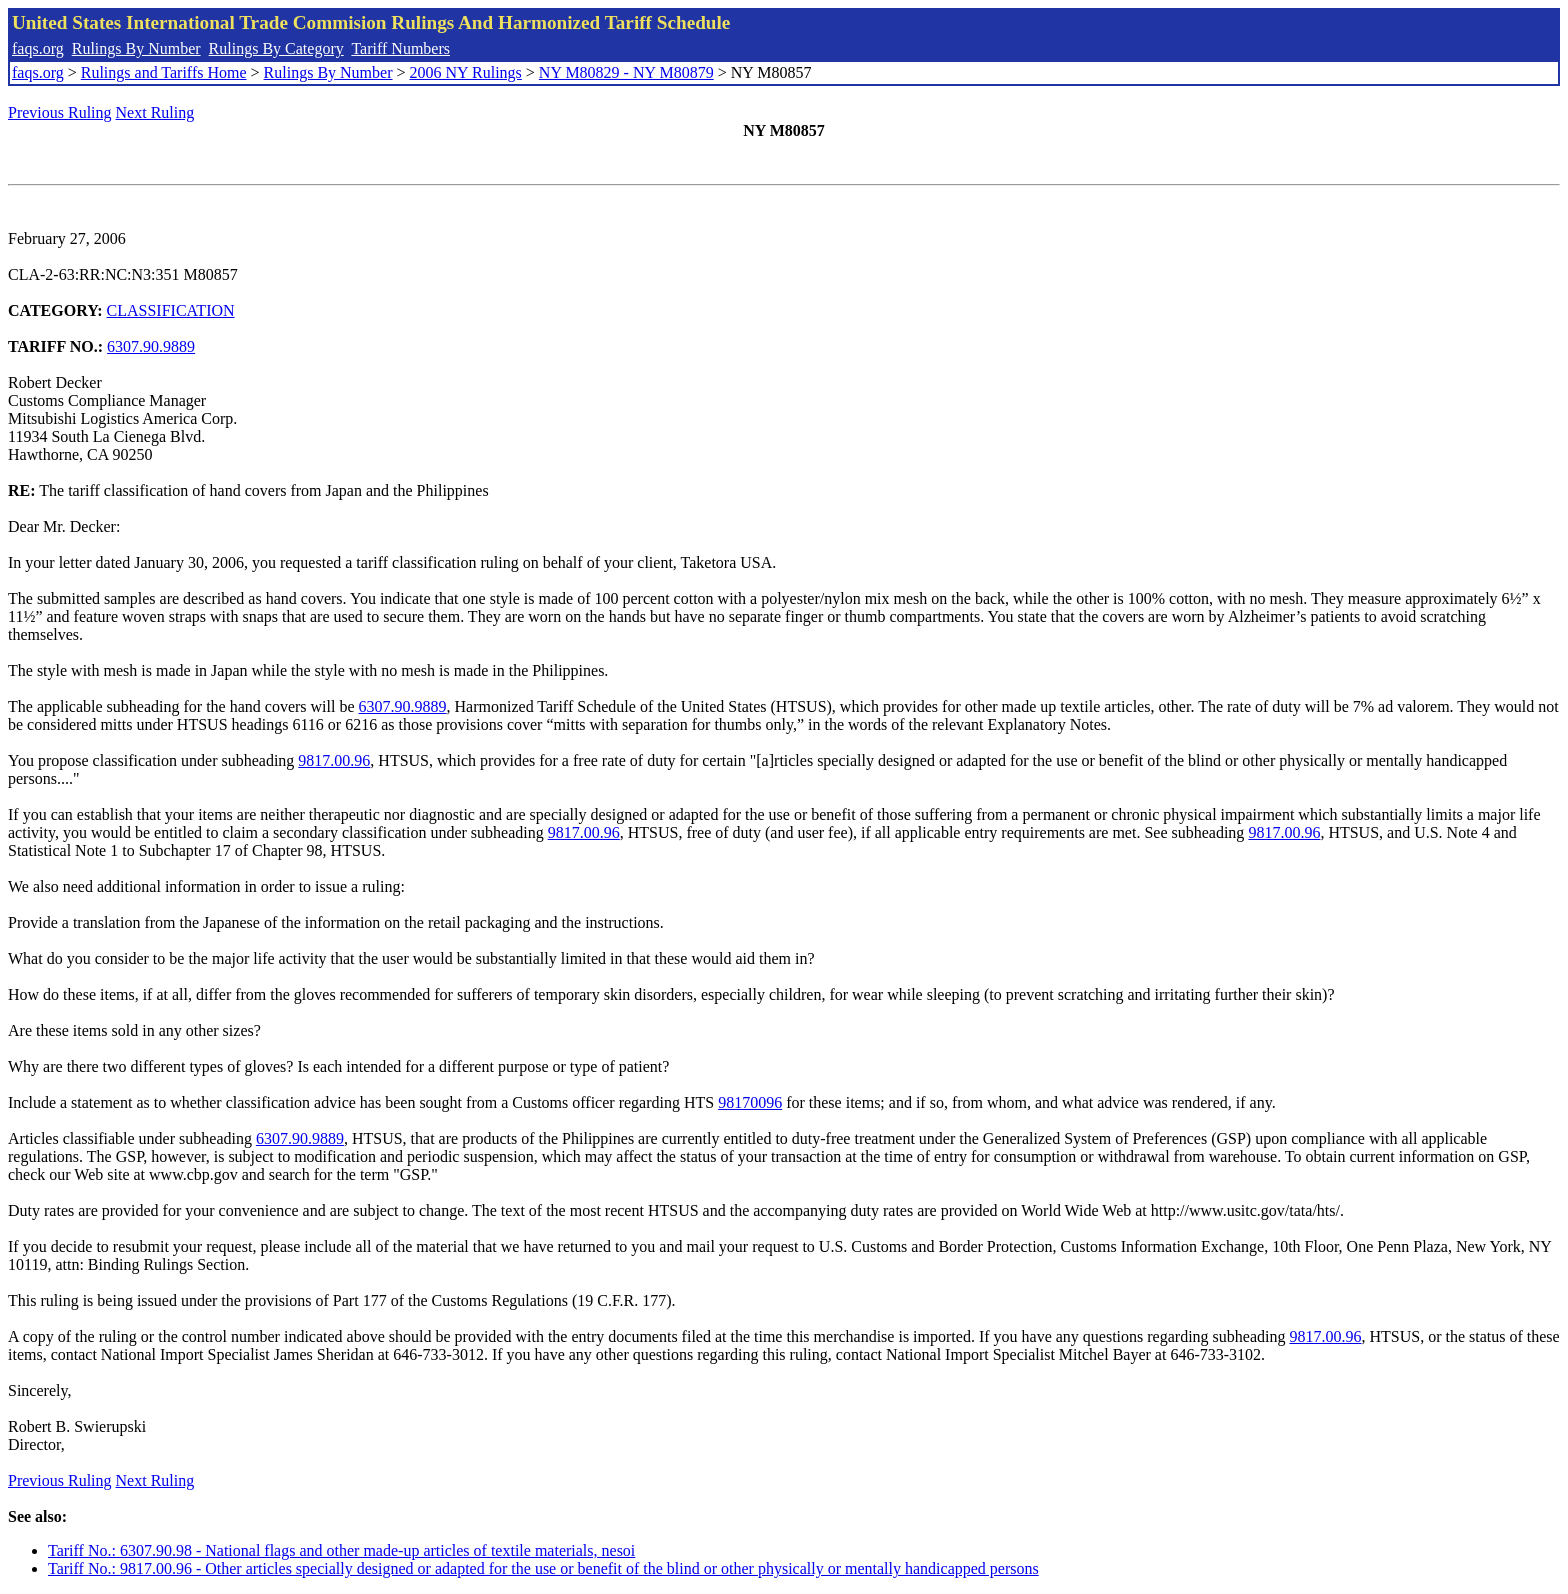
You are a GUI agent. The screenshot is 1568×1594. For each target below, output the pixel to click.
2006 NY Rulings (466, 72)
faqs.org (38, 48)
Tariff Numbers (400, 48)
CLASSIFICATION (171, 310)
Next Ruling (155, 112)
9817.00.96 (334, 760)
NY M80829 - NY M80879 (626, 72)
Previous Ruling (60, 112)
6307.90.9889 (151, 346)
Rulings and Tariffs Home (164, 72)
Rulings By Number (136, 48)
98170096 (750, 1102)
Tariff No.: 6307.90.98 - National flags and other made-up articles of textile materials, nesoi (341, 1550)
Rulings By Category (276, 48)
